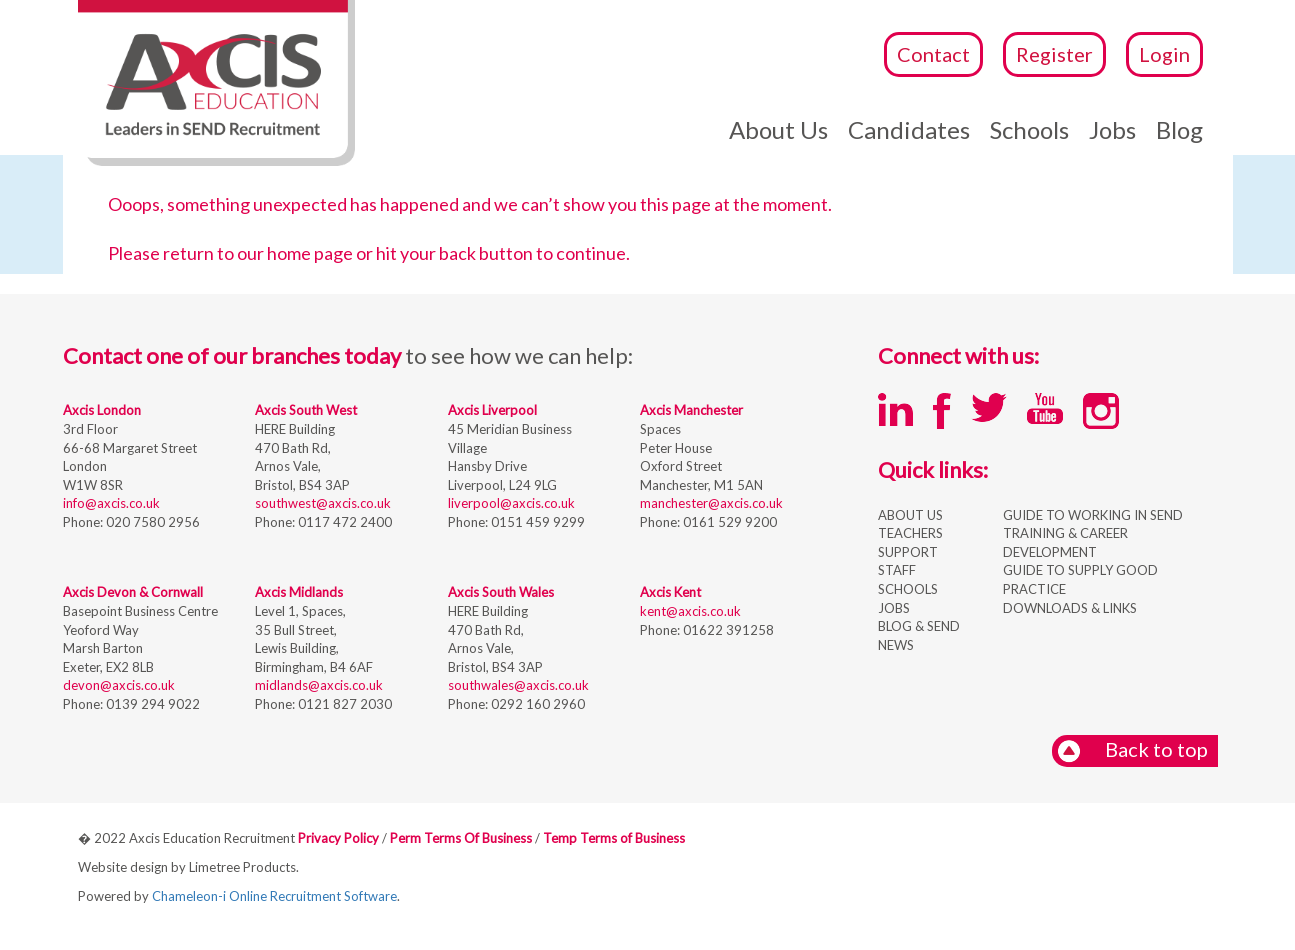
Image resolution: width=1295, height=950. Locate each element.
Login (1164, 54)
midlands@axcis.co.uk (319, 685)
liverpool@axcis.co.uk (511, 503)
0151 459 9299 (536, 522)
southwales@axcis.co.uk (518, 685)
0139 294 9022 (151, 704)
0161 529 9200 (728, 522)
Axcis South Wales (501, 592)
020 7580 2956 (151, 522)
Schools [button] (1029, 129)
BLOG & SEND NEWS (919, 635)
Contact (933, 54)
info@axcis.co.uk (111, 503)
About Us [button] (778, 129)
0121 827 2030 (343, 704)
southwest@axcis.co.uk (323, 503)
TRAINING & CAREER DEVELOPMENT (1065, 542)
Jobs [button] (1112, 129)
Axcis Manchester (691, 410)
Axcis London (102, 410)
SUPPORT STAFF (908, 561)
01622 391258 (727, 630)
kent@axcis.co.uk (690, 611)
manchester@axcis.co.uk (711, 503)
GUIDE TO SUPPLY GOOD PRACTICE (1080, 579)
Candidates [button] (909, 129)
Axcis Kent (670, 592)
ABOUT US (910, 515)
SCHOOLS (908, 589)
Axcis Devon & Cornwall (133, 592)
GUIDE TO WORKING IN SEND (1093, 515)
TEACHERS (910, 533)
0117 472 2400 (343, 522)
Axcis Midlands (299, 592)
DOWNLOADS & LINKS (1070, 608)
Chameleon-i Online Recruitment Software (274, 896)
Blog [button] (1179, 129)
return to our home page (258, 253)
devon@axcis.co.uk (119, 685)
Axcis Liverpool (492, 410)
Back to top (1132, 750)
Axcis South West (306, 410)
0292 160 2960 (536, 704)
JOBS (894, 608)
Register (1054, 54)
